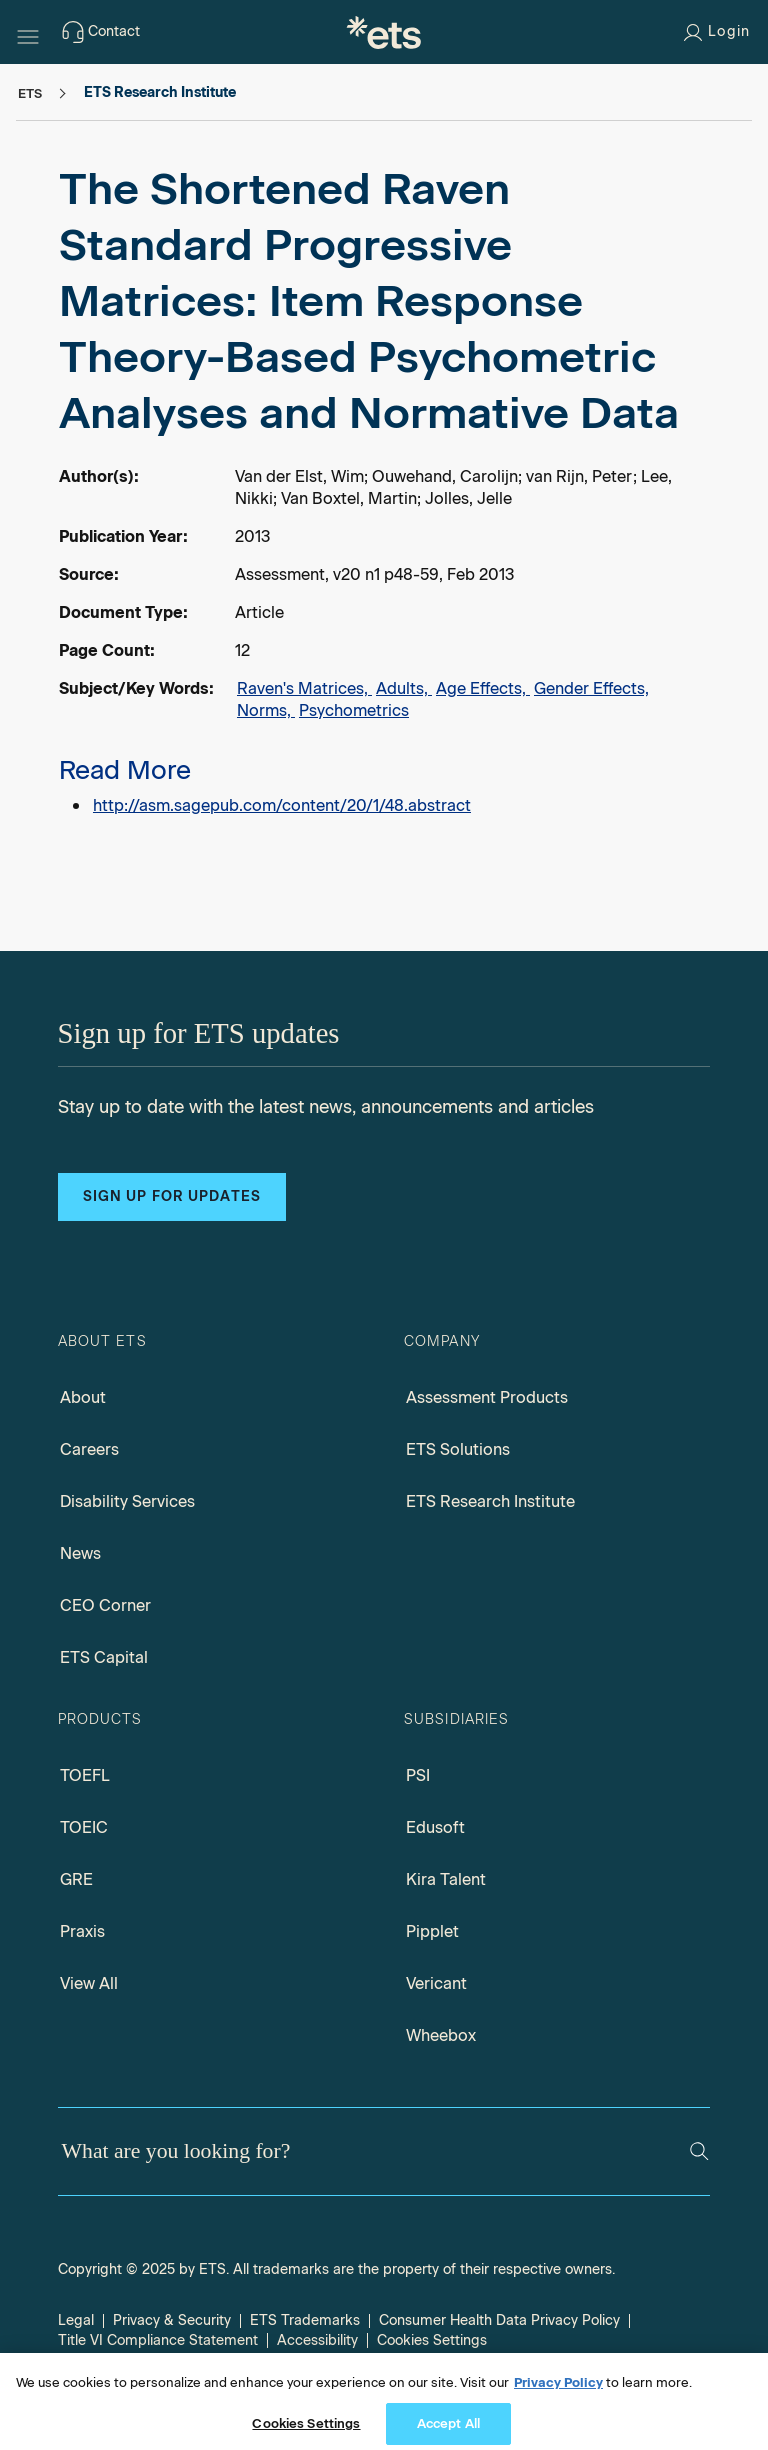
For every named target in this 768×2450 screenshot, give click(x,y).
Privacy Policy (558, 2393)
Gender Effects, (591, 688)
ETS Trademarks (305, 2320)
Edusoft (435, 1827)
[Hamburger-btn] (28, 32)
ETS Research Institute (490, 1501)
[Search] (699, 2151)
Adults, (404, 688)
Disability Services (127, 1501)
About (83, 1397)
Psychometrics (354, 710)
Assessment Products (487, 1397)
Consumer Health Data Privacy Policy (499, 2320)
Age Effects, (483, 688)
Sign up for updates (172, 1196)
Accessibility (317, 2340)
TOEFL (85, 1775)
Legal (76, 2320)
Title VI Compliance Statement (158, 2340)
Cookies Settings (432, 2340)
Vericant (436, 1983)
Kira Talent (446, 1879)
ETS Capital (104, 1657)
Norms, (266, 710)
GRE (76, 1879)
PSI (418, 1775)
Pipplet (432, 1931)
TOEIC (84, 1827)
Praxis (82, 1931)
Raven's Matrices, (304, 688)
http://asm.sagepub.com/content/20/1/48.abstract (282, 805)
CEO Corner (105, 1605)
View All (89, 1983)
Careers (89, 1449)
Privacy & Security (172, 2320)
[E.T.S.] (384, 32)
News (80, 1553)
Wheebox (441, 2035)
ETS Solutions (458, 1449)
